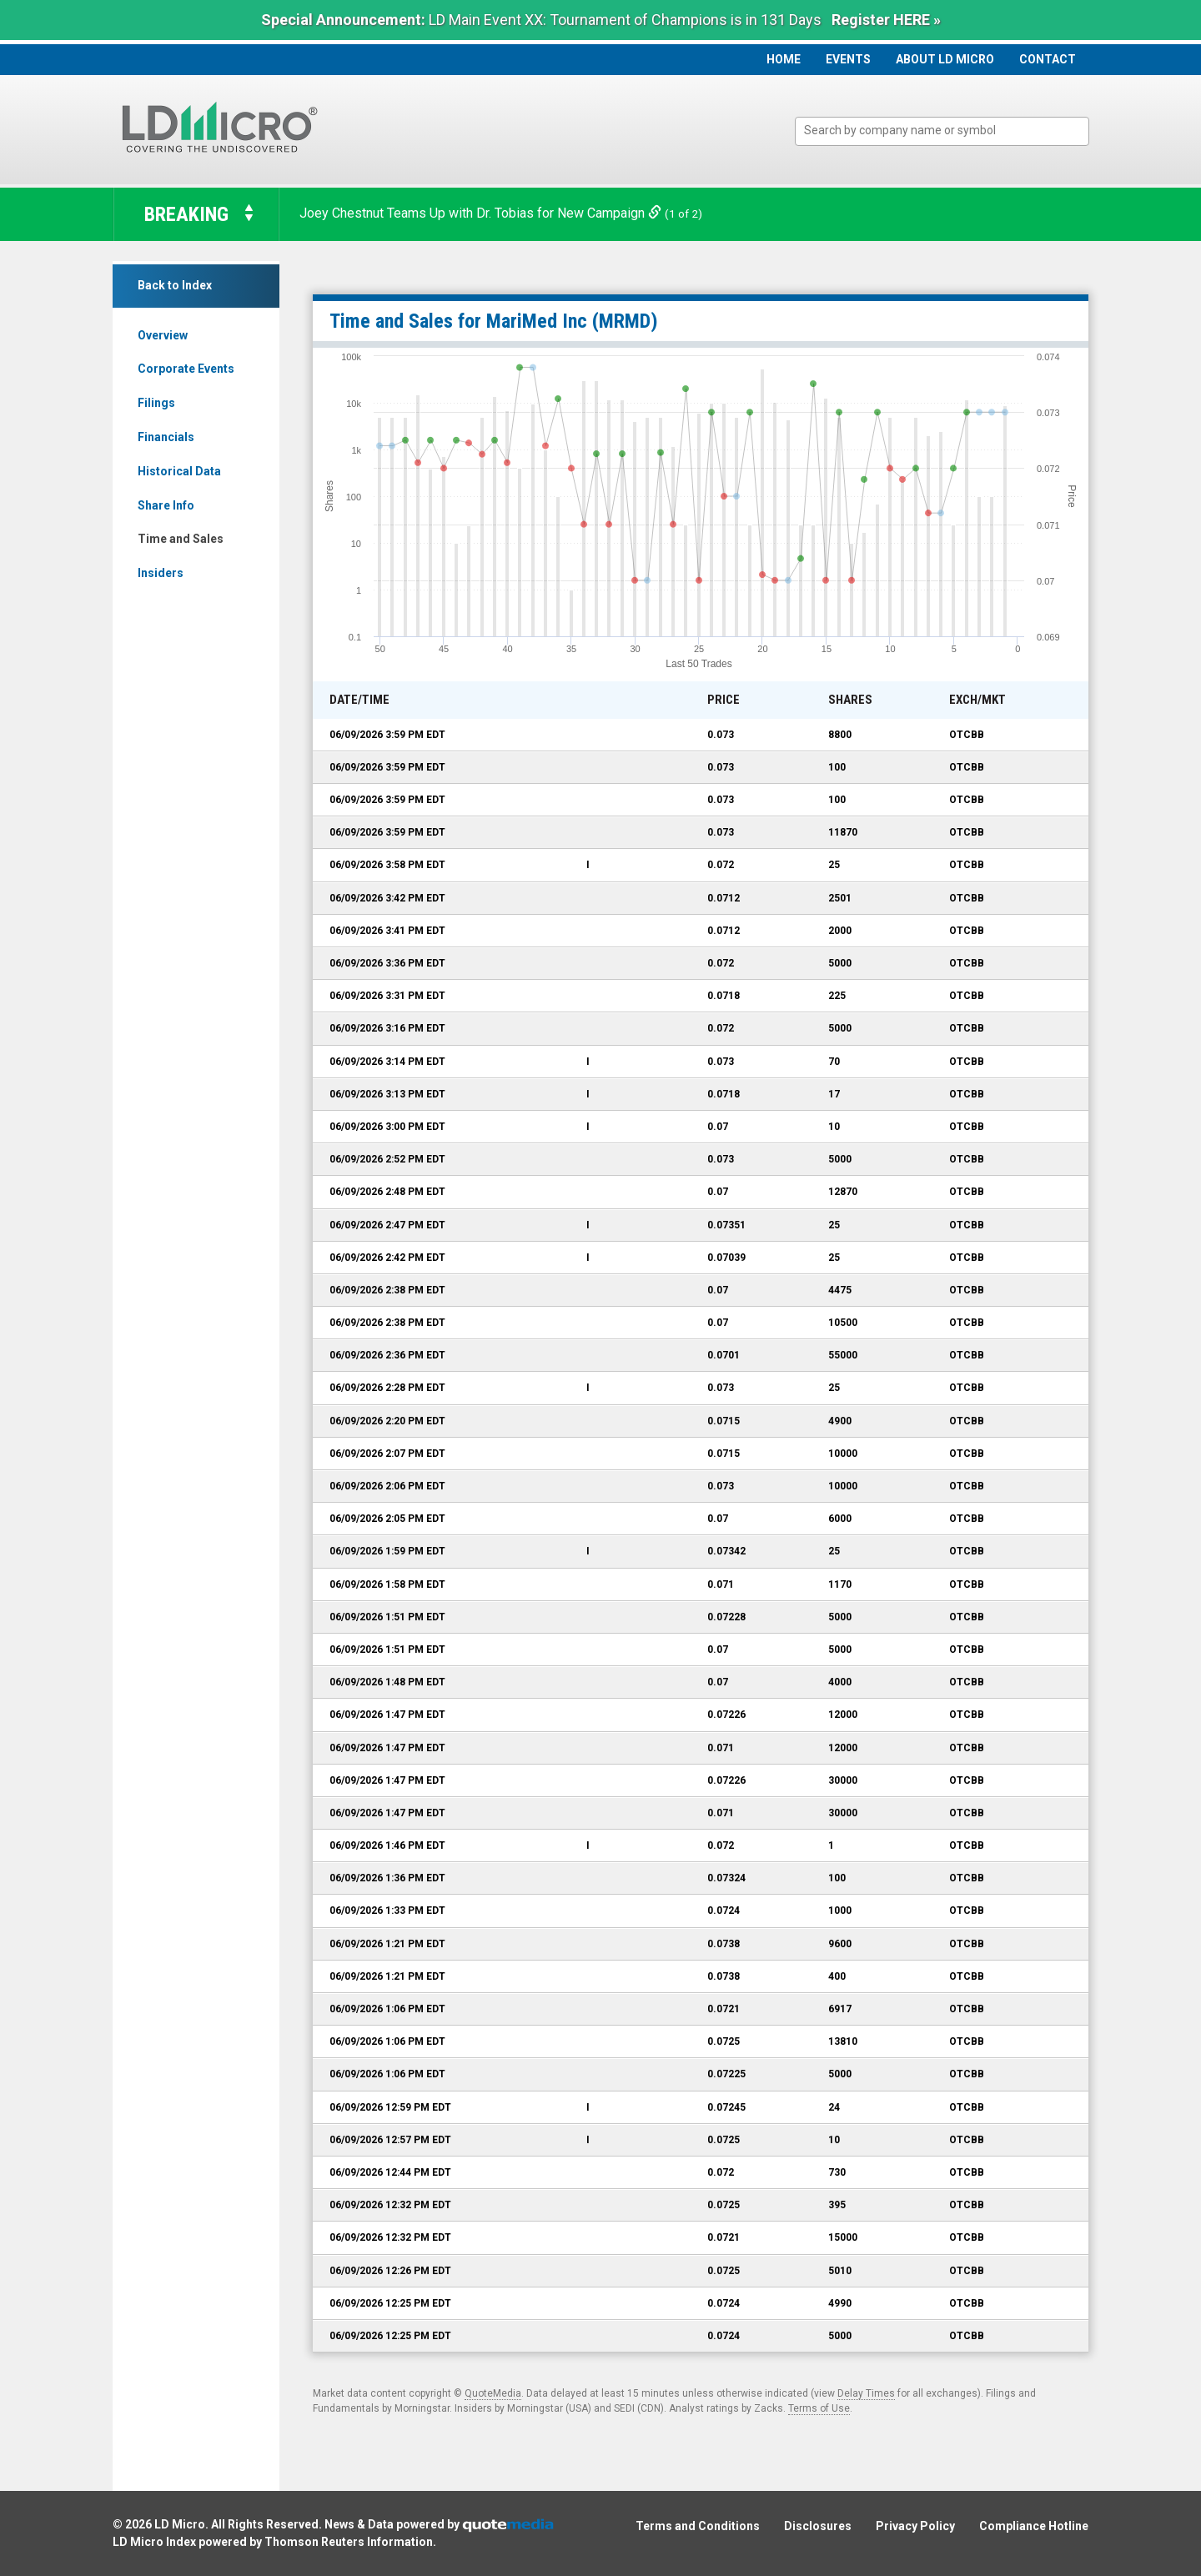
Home (783, 59)
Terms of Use (819, 2408)
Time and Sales (181, 538)
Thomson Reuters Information (348, 2541)
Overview (163, 335)
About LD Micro (945, 59)
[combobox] (942, 131)
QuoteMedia (493, 2393)
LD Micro (179, 2524)
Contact (1047, 59)
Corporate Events (186, 368)
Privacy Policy (915, 2526)
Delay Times (866, 2393)
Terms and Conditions (698, 2526)
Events (848, 59)
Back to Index (175, 285)
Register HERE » (886, 19)
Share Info (166, 505)
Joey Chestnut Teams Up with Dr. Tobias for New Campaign (482, 213)
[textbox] (950, 130)
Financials (166, 437)
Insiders (160, 573)
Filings (156, 402)
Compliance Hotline (1033, 2526)
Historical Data (179, 471)
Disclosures (818, 2526)
